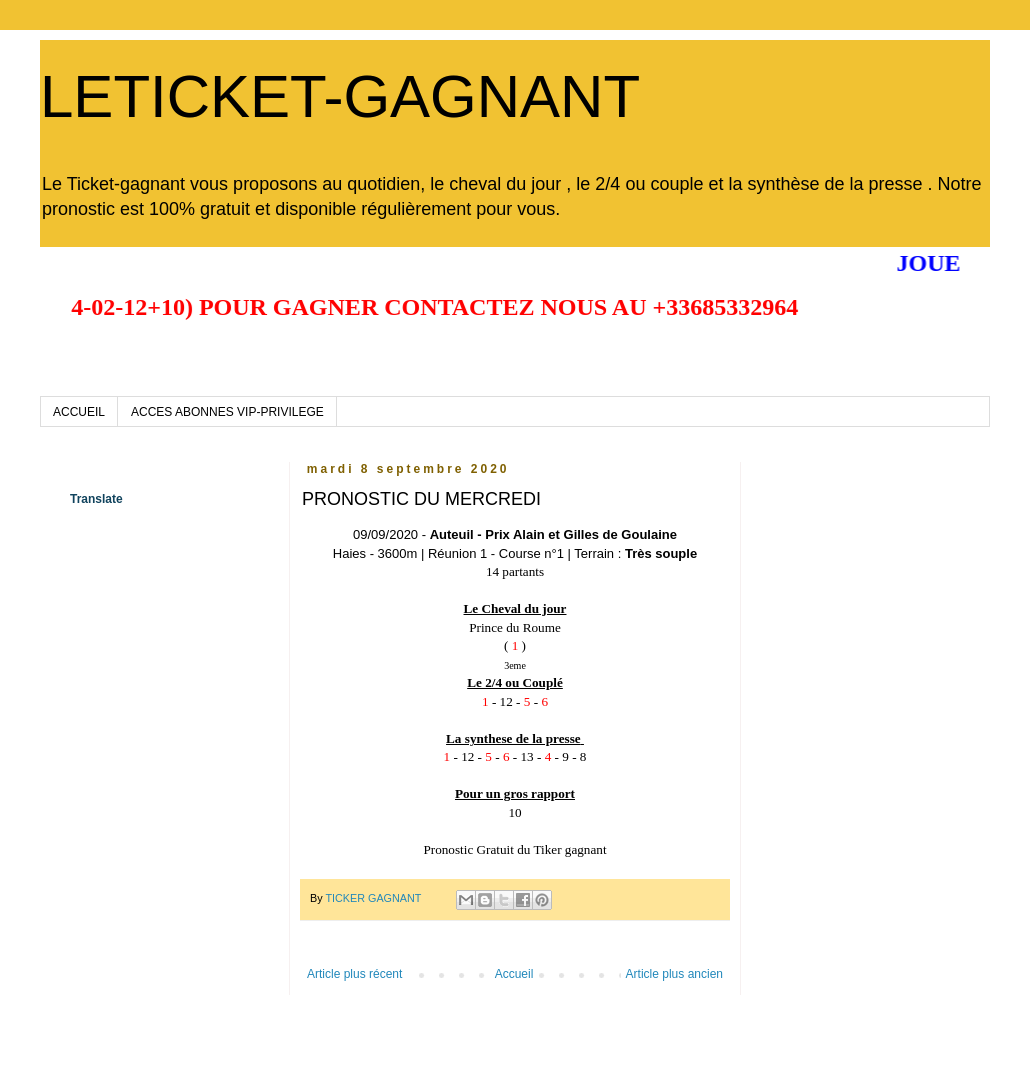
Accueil (514, 974)
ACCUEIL (79, 412)
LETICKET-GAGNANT (340, 96)
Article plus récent (354, 974)
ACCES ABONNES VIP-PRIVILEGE (227, 412)
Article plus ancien (674, 974)
